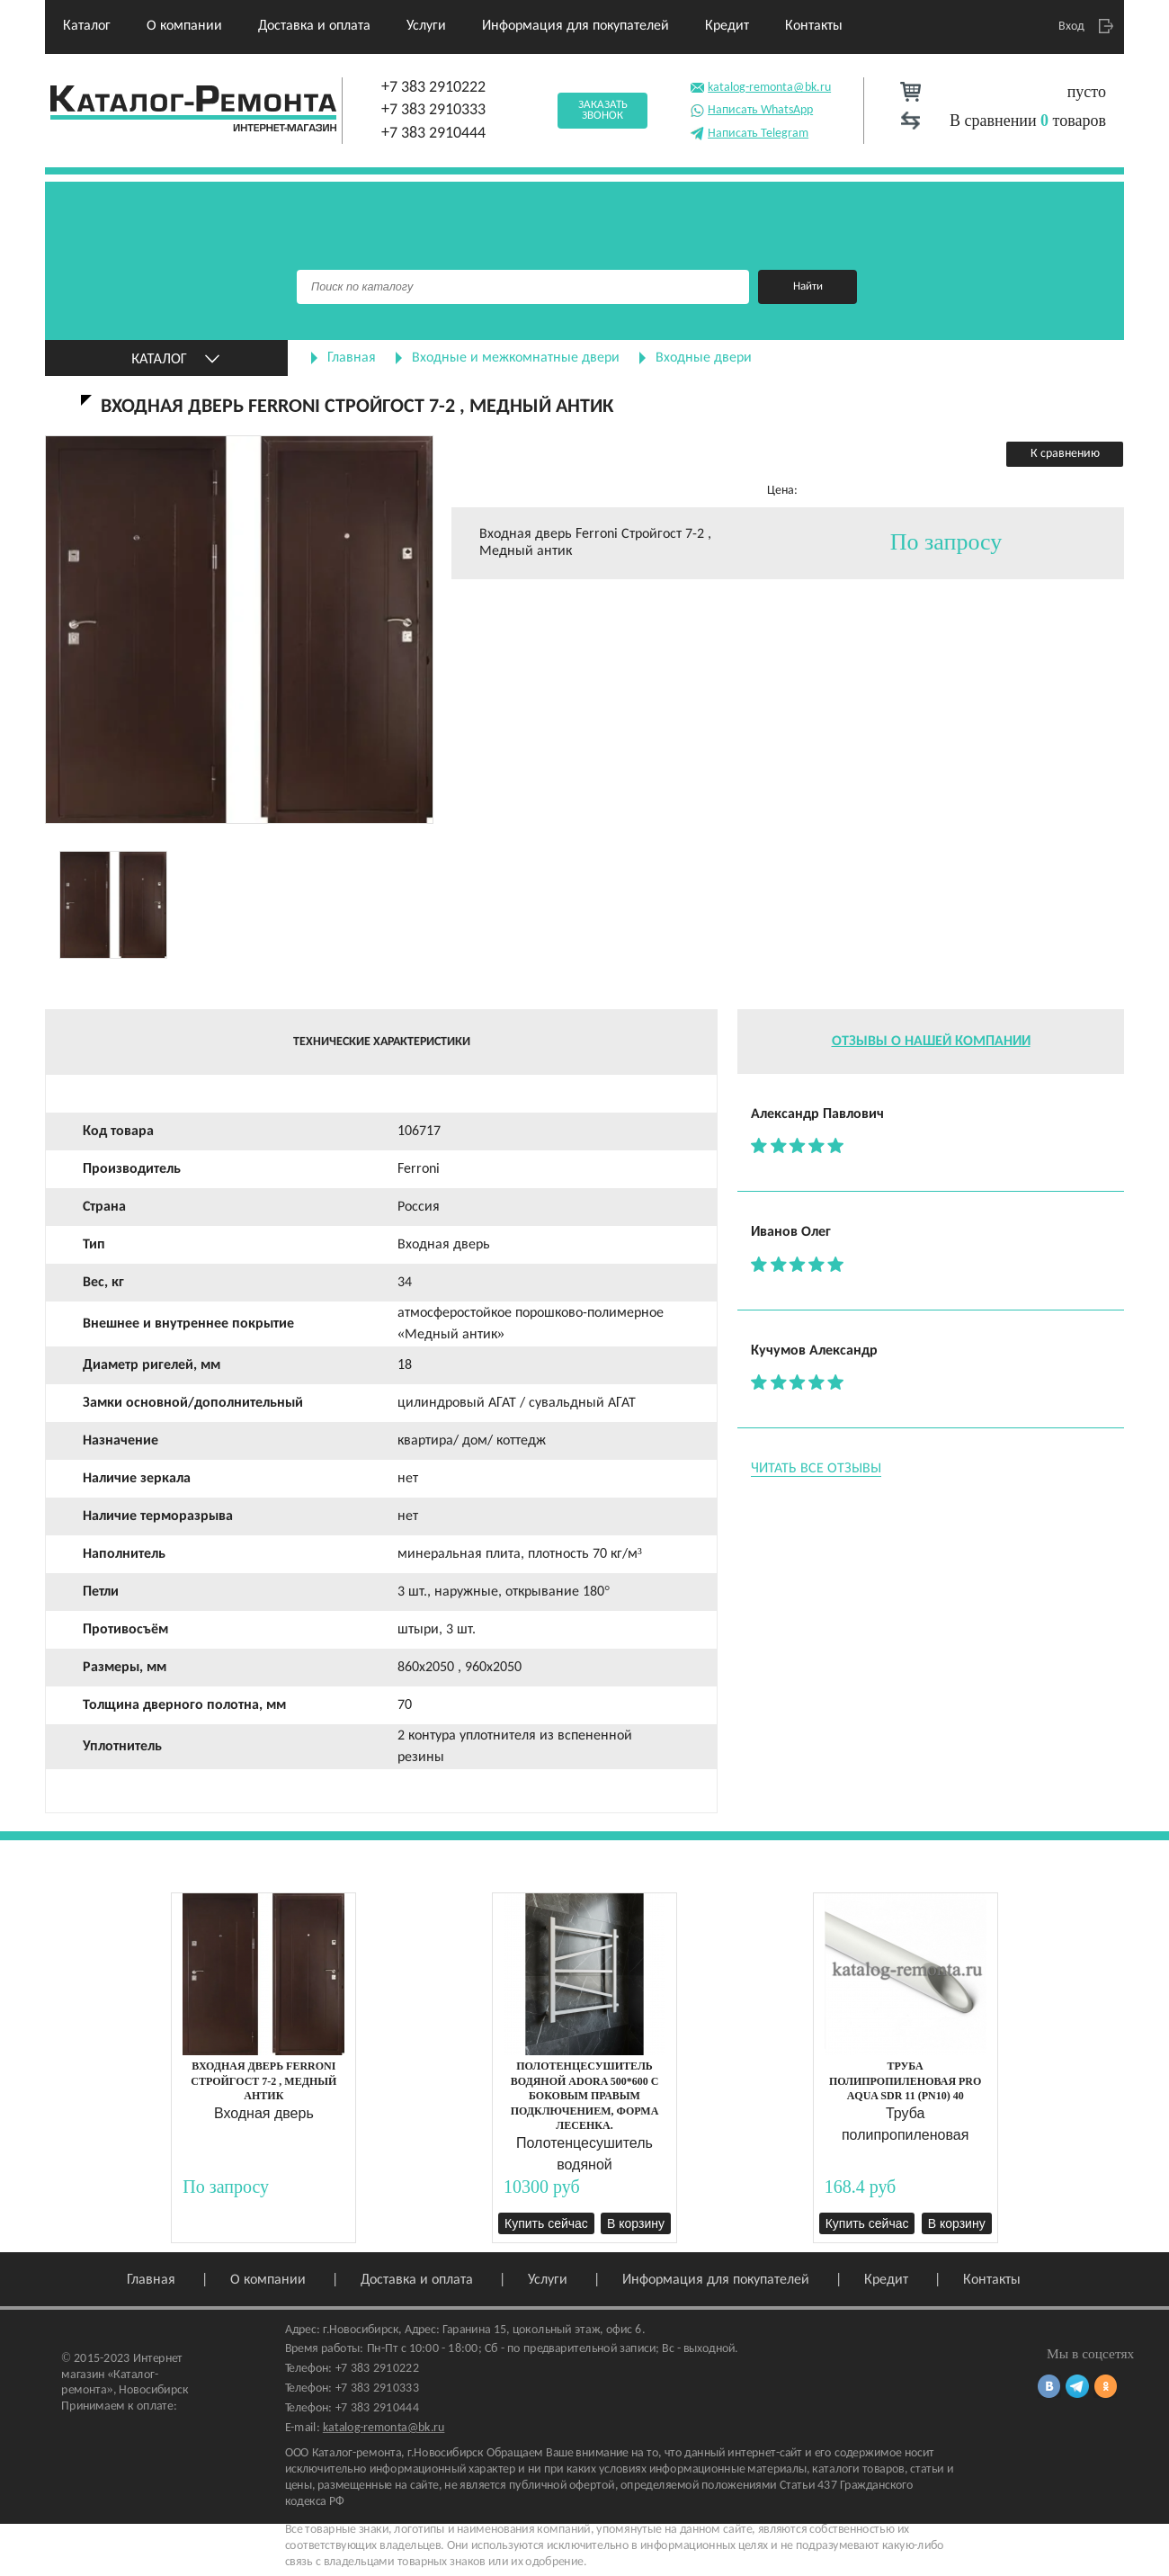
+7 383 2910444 (433, 133)
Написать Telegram (749, 131)
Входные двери (704, 358)
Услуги (426, 26)
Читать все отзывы (816, 1469)
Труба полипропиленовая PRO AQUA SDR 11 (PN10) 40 (905, 2081)
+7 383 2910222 (433, 87)
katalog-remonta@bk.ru (760, 85)
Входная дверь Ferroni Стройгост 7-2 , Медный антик (263, 2081)
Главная (351, 358)
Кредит (727, 26)
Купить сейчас (546, 2223)
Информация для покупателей (575, 26)
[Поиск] (523, 287)
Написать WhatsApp (751, 108)
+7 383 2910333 (433, 110)
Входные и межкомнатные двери (516, 358)
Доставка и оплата (314, 26)
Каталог (87, 26)
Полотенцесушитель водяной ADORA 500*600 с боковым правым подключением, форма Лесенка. (585, 2096)
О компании (184, 26)
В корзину (636, 2223)
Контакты (814, 26)
